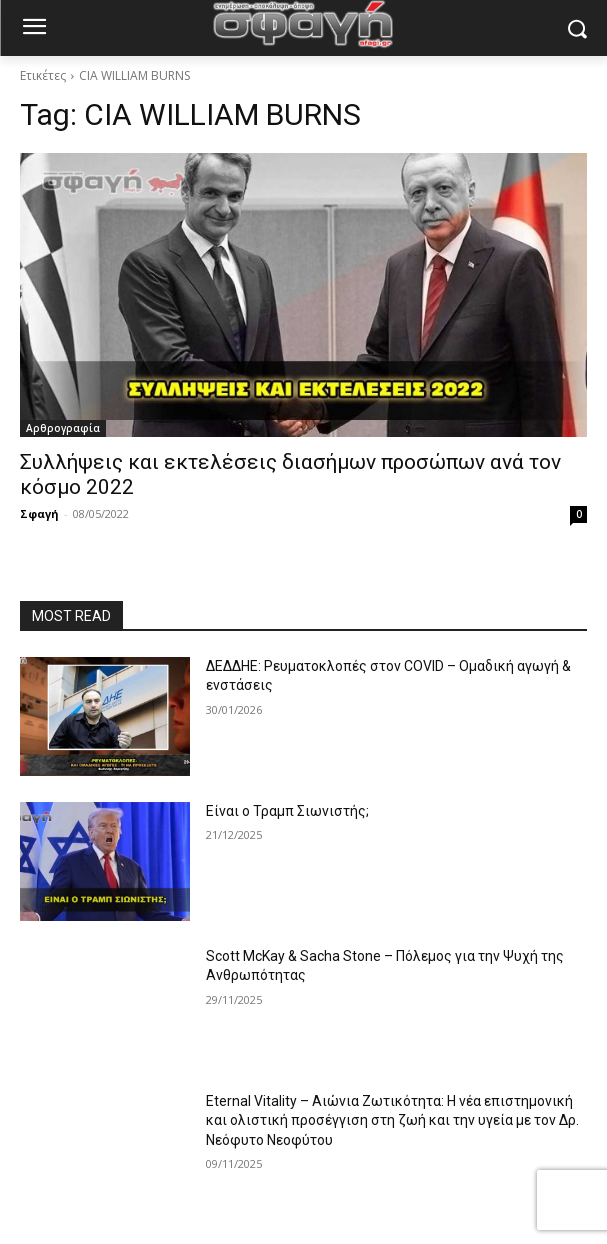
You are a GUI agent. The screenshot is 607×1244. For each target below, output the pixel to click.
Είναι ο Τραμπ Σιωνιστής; (287, 811)
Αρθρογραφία (63, 428)
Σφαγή (39, 513)
